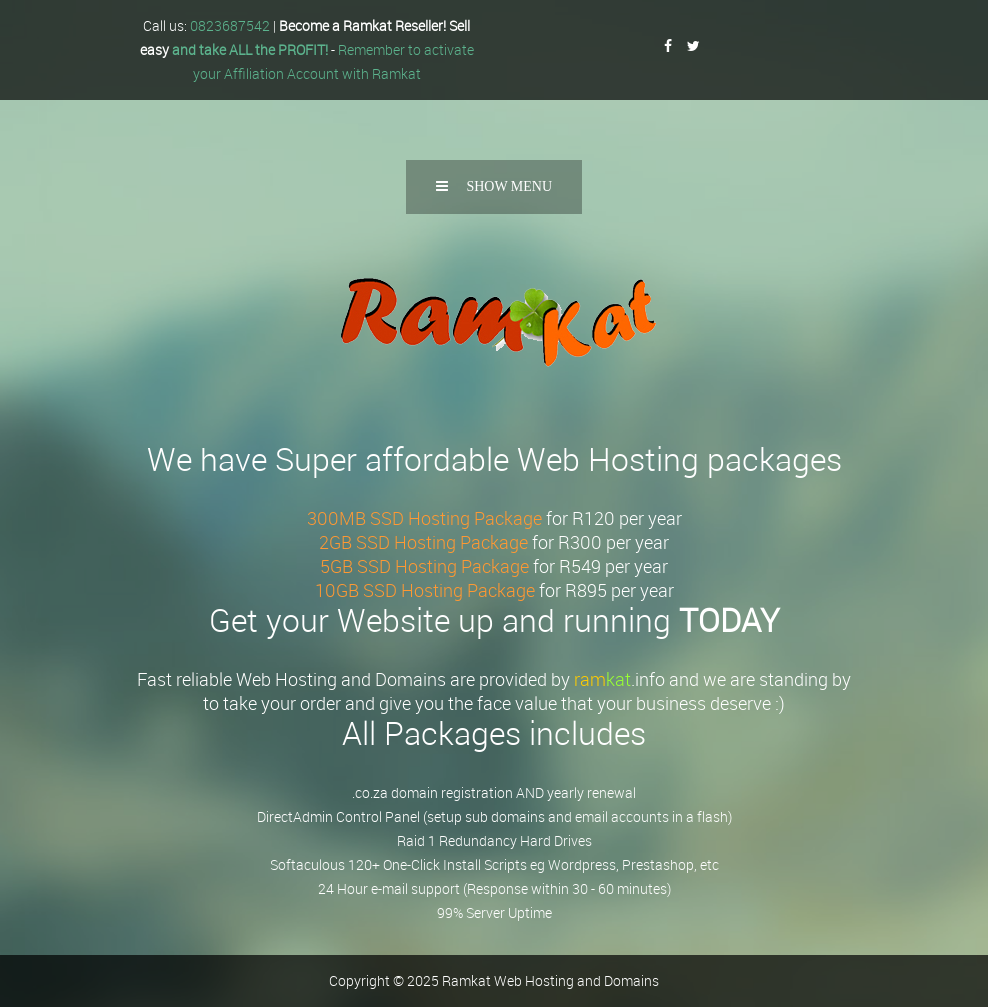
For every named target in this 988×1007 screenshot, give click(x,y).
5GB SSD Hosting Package (424, 566)
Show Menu (494, 186)
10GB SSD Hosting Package (425, 590)
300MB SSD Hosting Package (424, 518)
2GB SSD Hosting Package (423, 542)
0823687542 (230, 25)
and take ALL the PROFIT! (250, 49)
